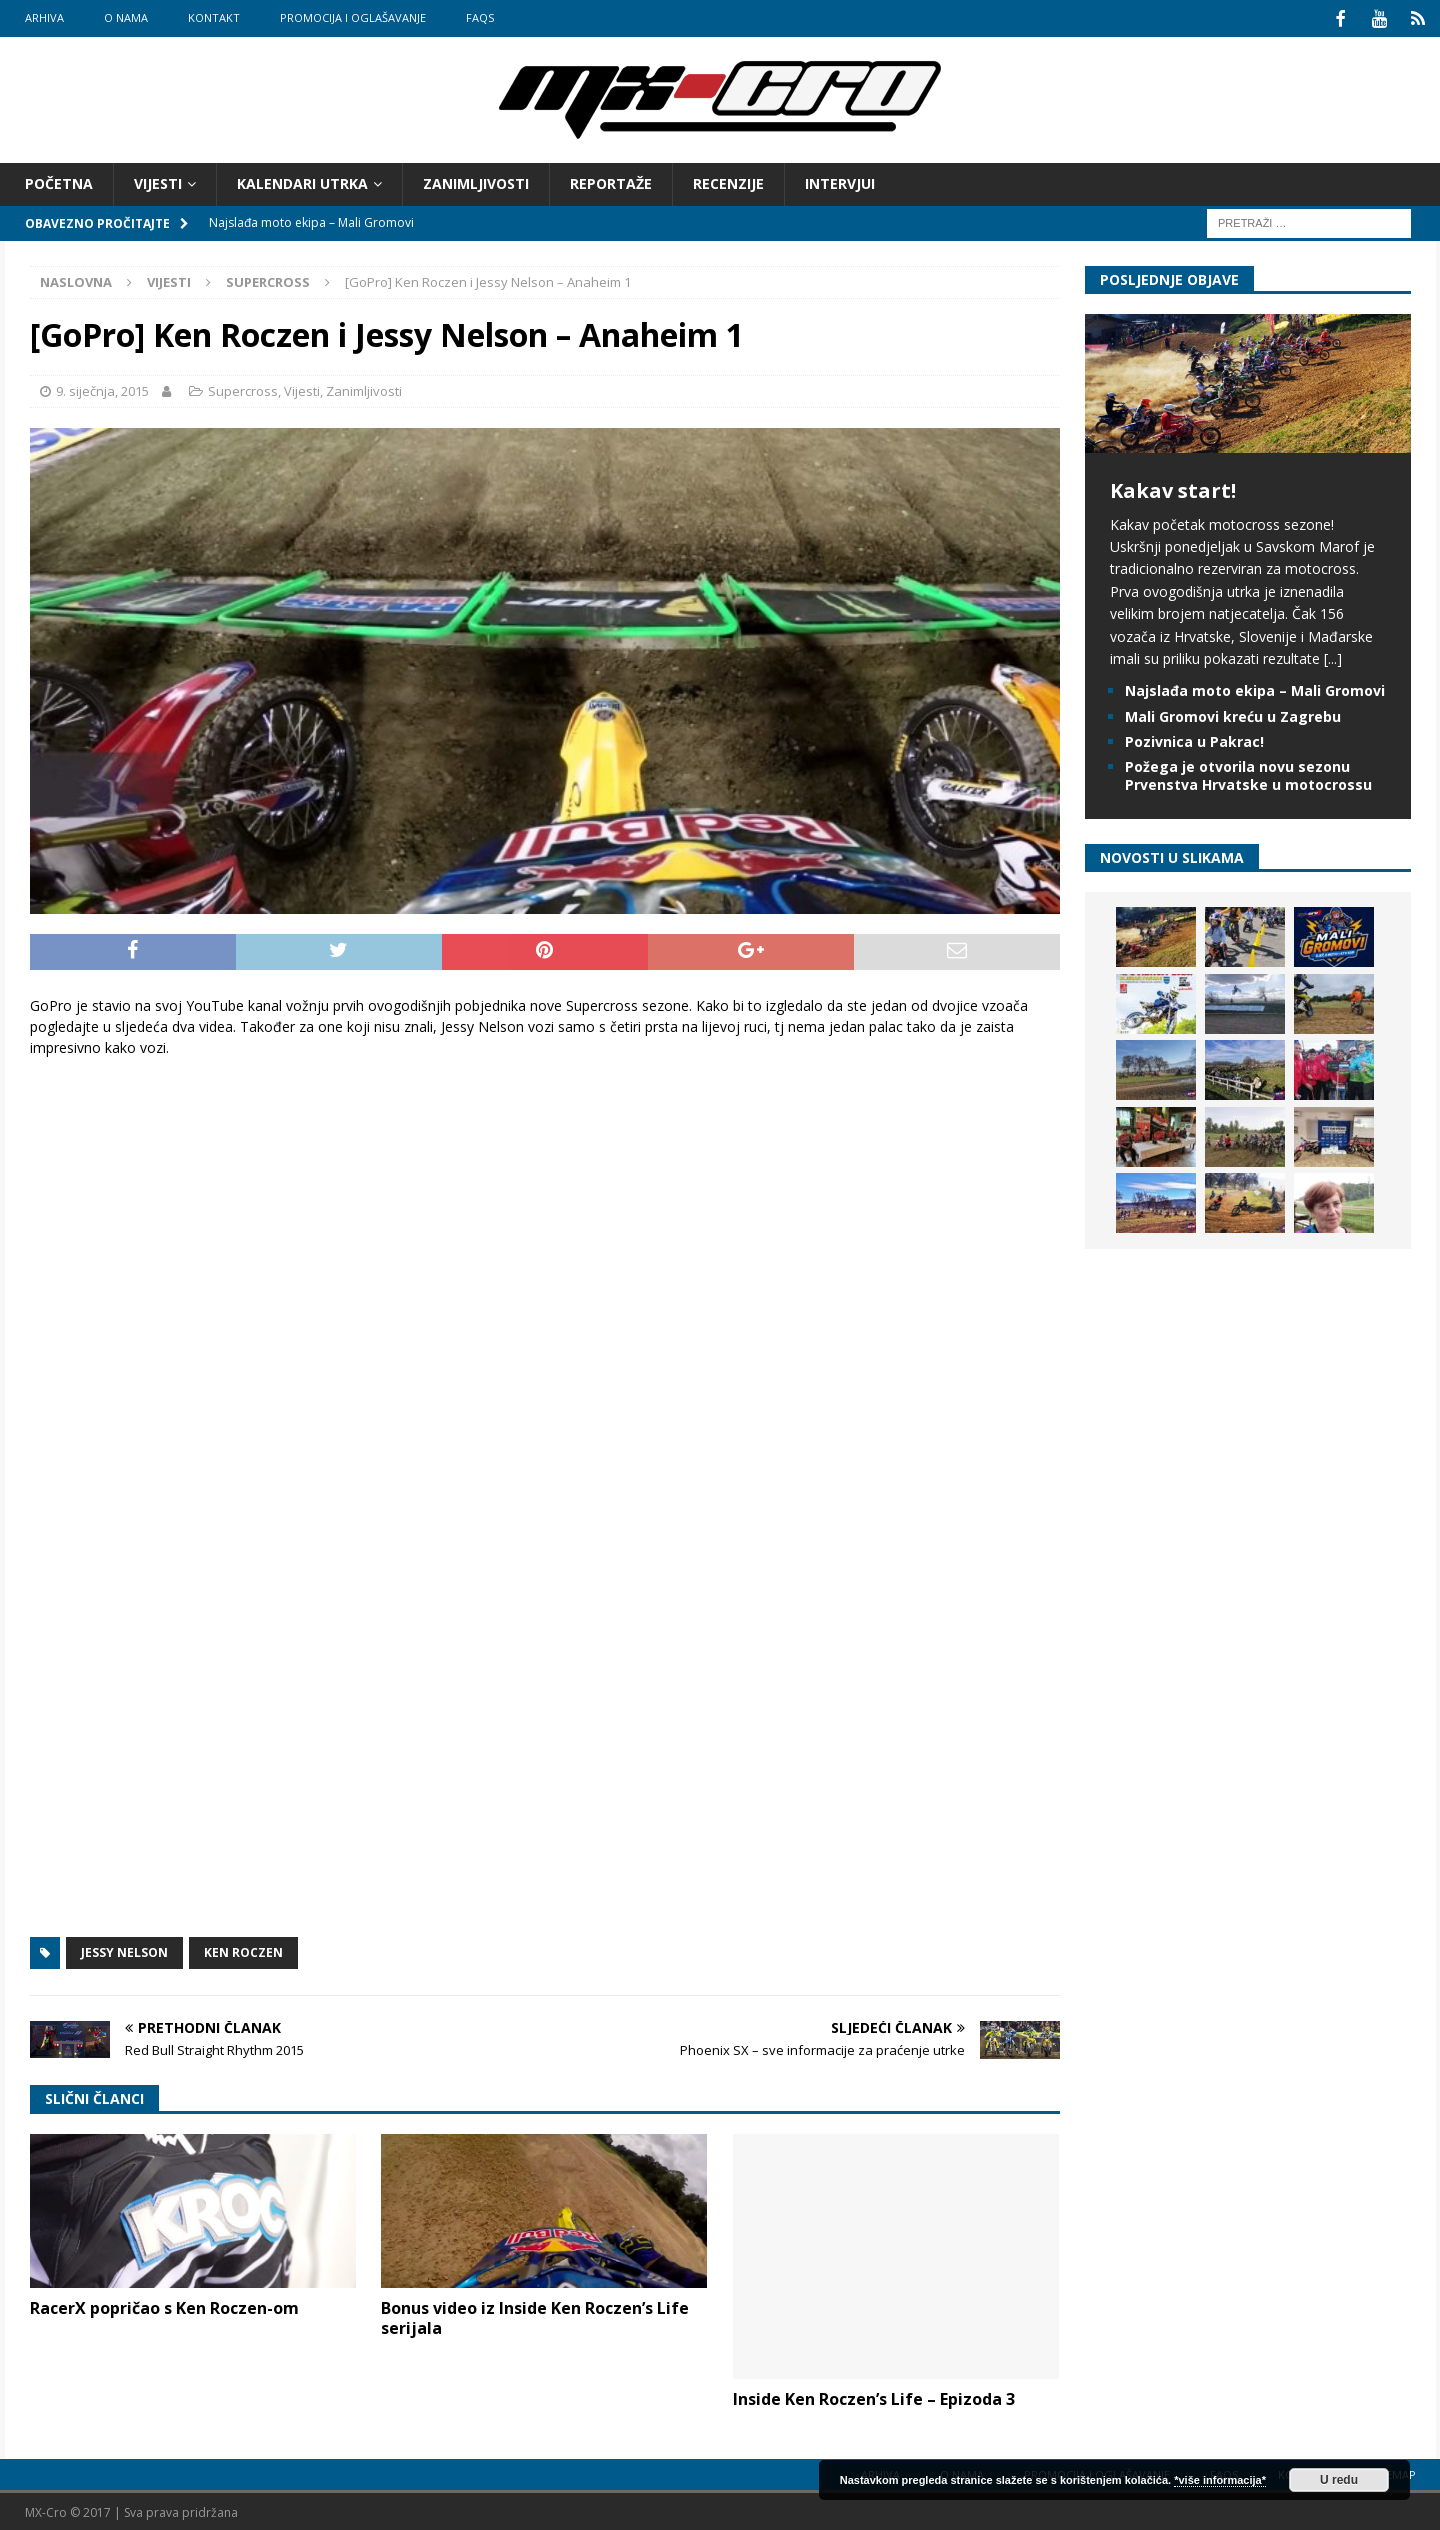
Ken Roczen (243, 1949)
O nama (126, 17)
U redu (1339, 2480)
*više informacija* (1220, 2480)
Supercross (243, 389)
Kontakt (214, 17)
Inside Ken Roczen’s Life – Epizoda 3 (874, 2396)
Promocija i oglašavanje (353, 17)
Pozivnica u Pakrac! (1194, 738)
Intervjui (840, 181)
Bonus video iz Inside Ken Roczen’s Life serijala (535, 2315)
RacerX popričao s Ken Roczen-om (164, 2305)
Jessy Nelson (124, 1949)
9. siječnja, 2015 (102, 389)
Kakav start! (1173, 487)
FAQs (480, 17)
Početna (59, 181)
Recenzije (728, 181)
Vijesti (158, 181)
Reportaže (611, 181)
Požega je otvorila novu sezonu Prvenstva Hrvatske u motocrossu (1248, 772)
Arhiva (44, 17)
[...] (1333, 656)
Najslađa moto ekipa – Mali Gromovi (1255, 688)
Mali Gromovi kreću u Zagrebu (1233, 713)
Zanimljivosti (476, 181)
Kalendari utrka (302, 181)
